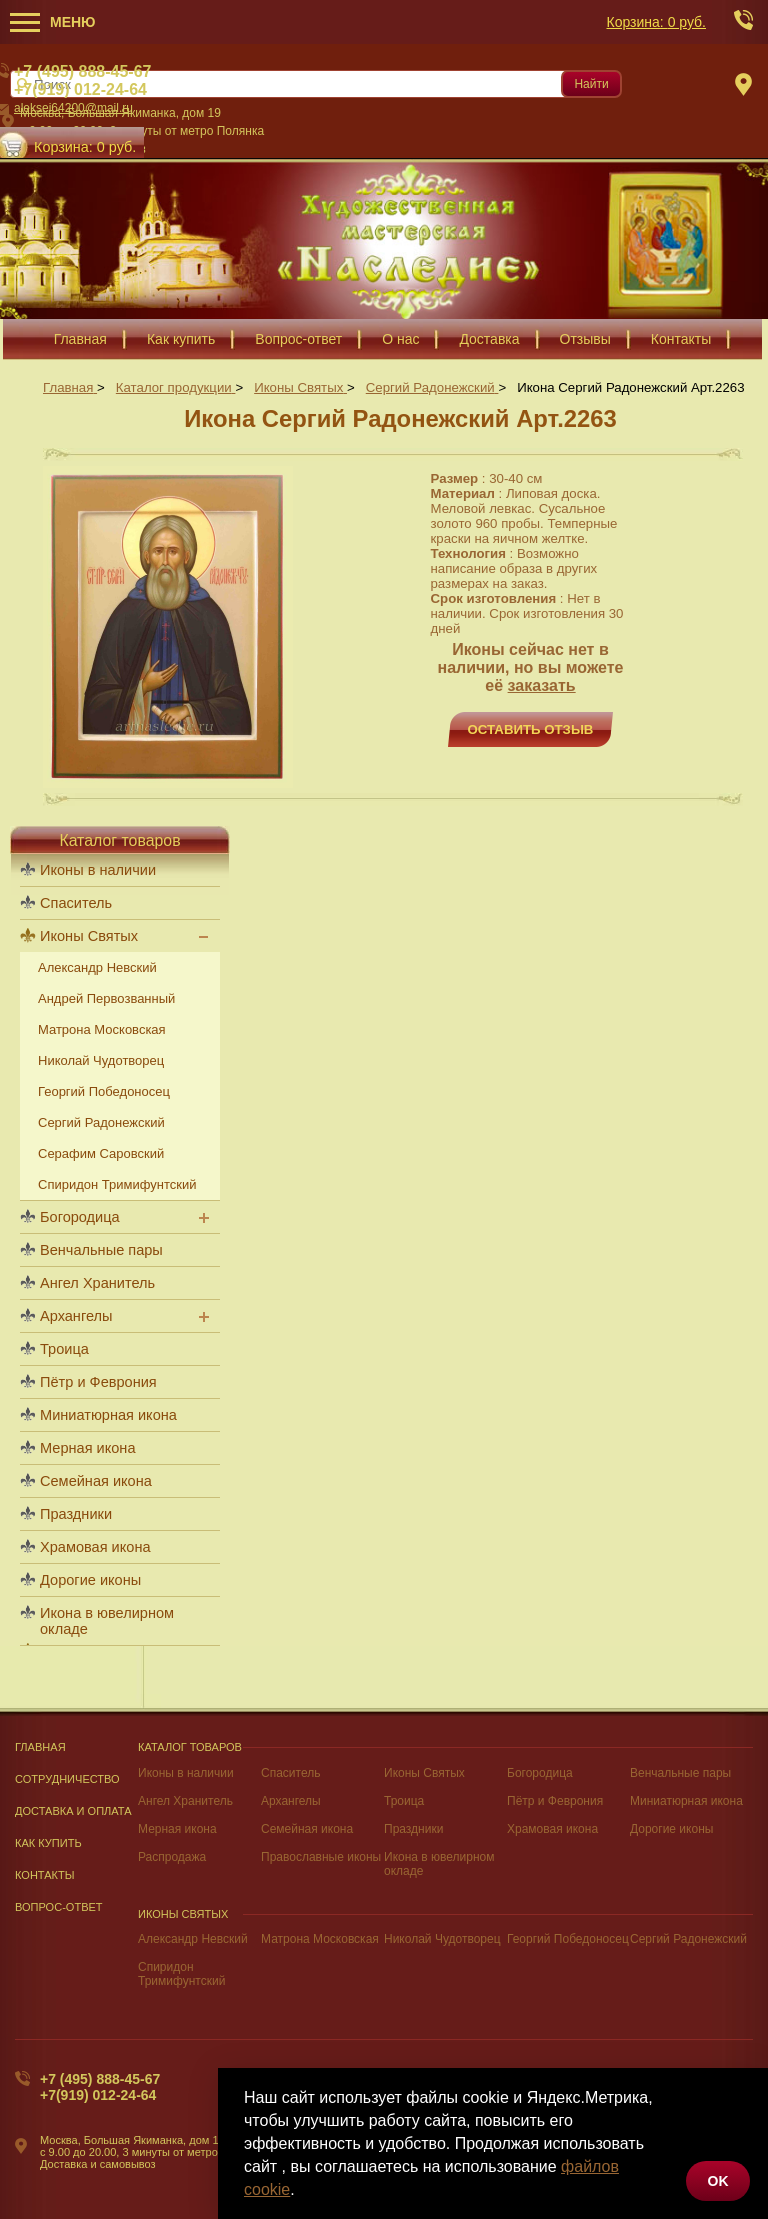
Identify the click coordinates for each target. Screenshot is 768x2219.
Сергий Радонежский (688, 1939)
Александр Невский (193, 1939)
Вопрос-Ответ (59, 1907)
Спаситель (290, 1773)
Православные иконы (321, 1857)
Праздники (76, 1514)
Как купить (48, 1843)
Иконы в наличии (186, 1773)
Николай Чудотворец (442, 1939)
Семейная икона (96, 1481)
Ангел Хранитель (97, 1283)
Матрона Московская (320, 1939)
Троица (64, 1349)
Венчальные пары (101, 1250)
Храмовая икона (95, 1547)
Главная (40, 1747)
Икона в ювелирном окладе (107, 1621)
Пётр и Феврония (98, 1382)
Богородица (80, 1217)
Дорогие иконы (90, 1580)
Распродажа (172, 1857)
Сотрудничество (67, 1779)
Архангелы (76, 1316)
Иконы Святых (424, 1773)
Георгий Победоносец (568, 1939)
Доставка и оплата (73, 1811)
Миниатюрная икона (108, 1415)
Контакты (45, 1875)
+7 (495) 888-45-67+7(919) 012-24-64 (100, 2087)
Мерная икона (87, 1448)
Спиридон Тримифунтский (117, 1184)
